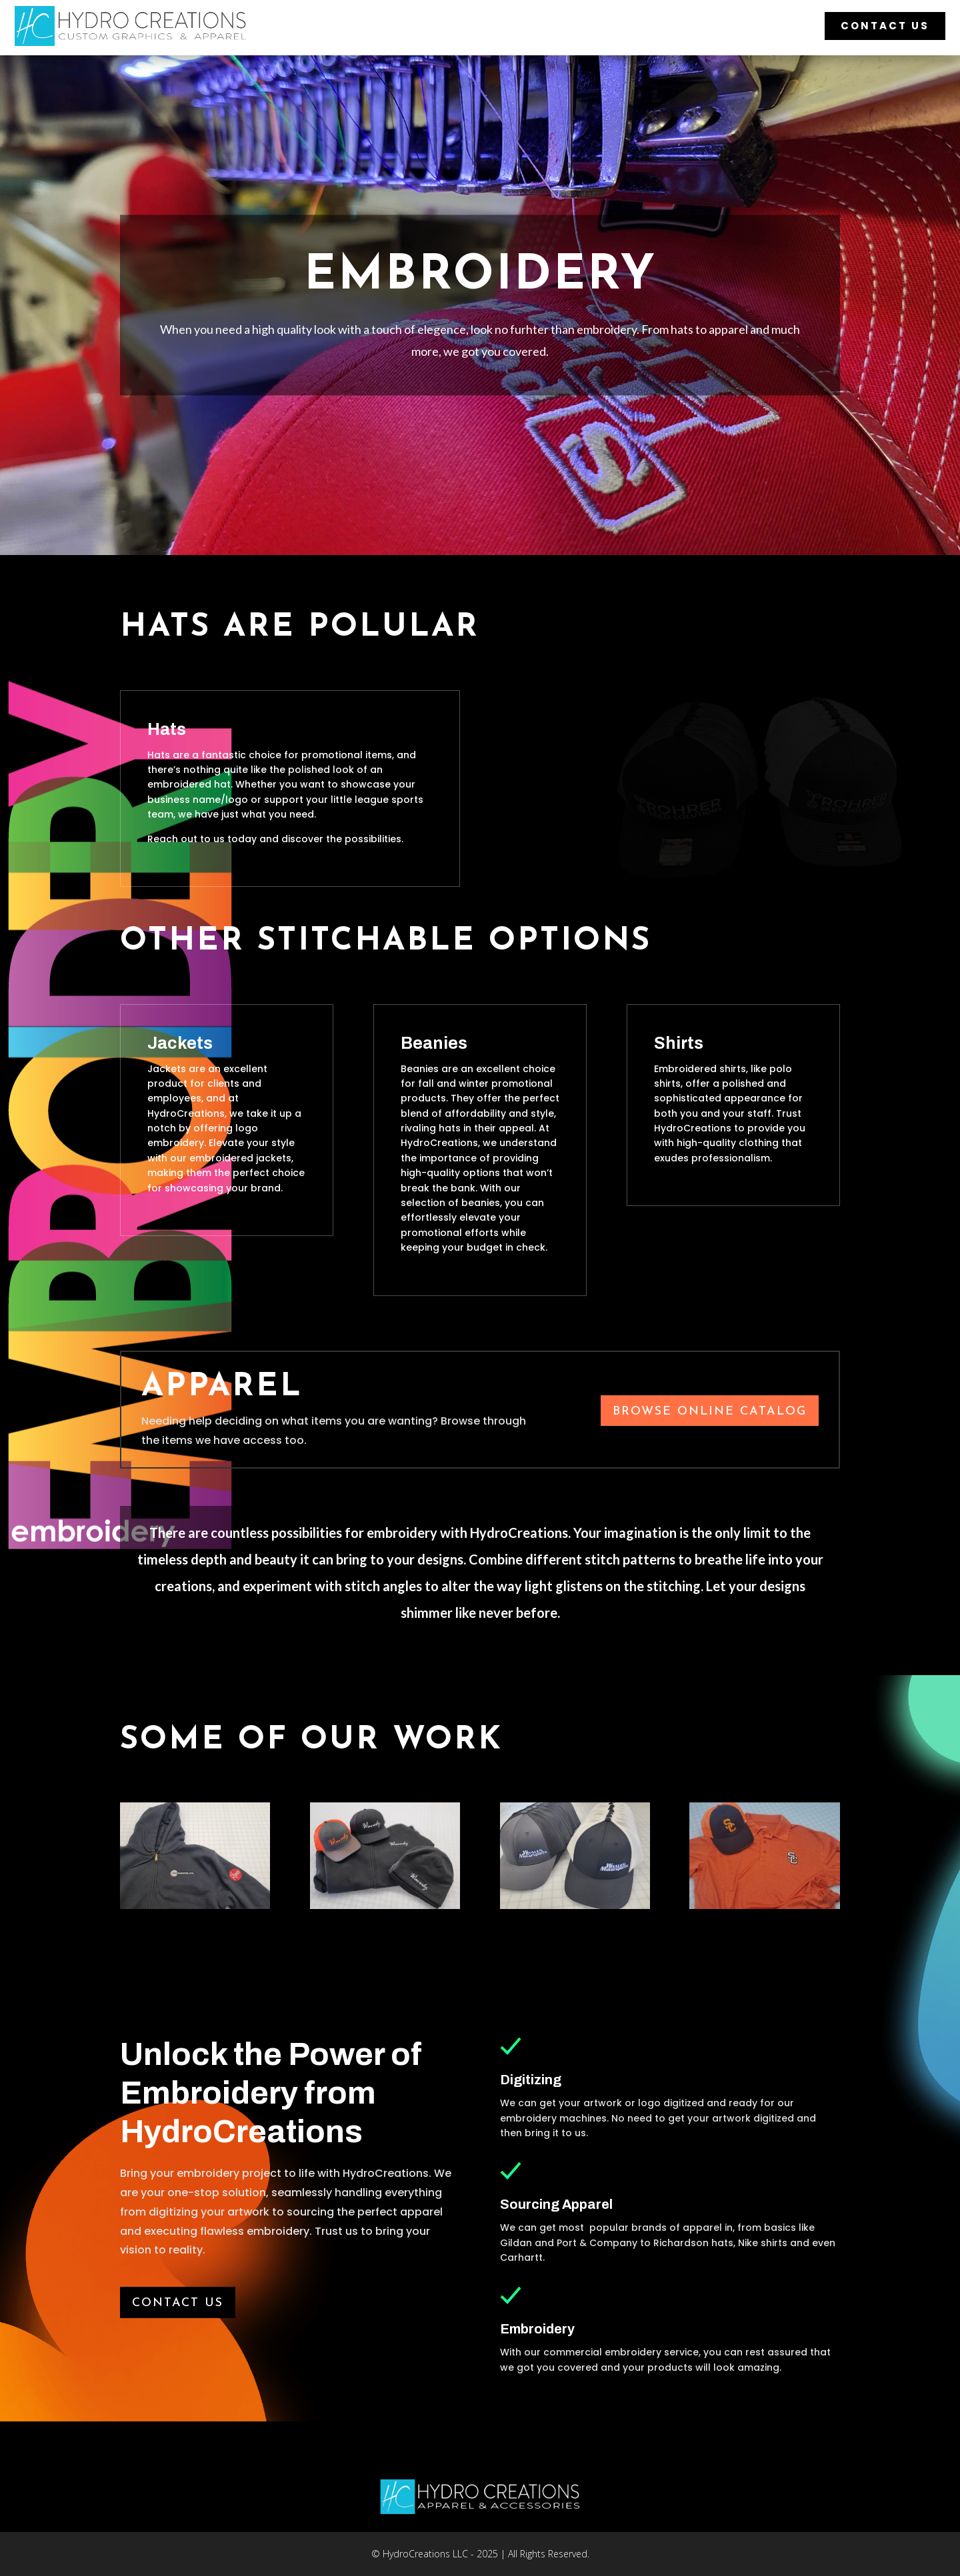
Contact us (177, 2303)
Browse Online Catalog (710, 1411)
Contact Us (885, 26)
